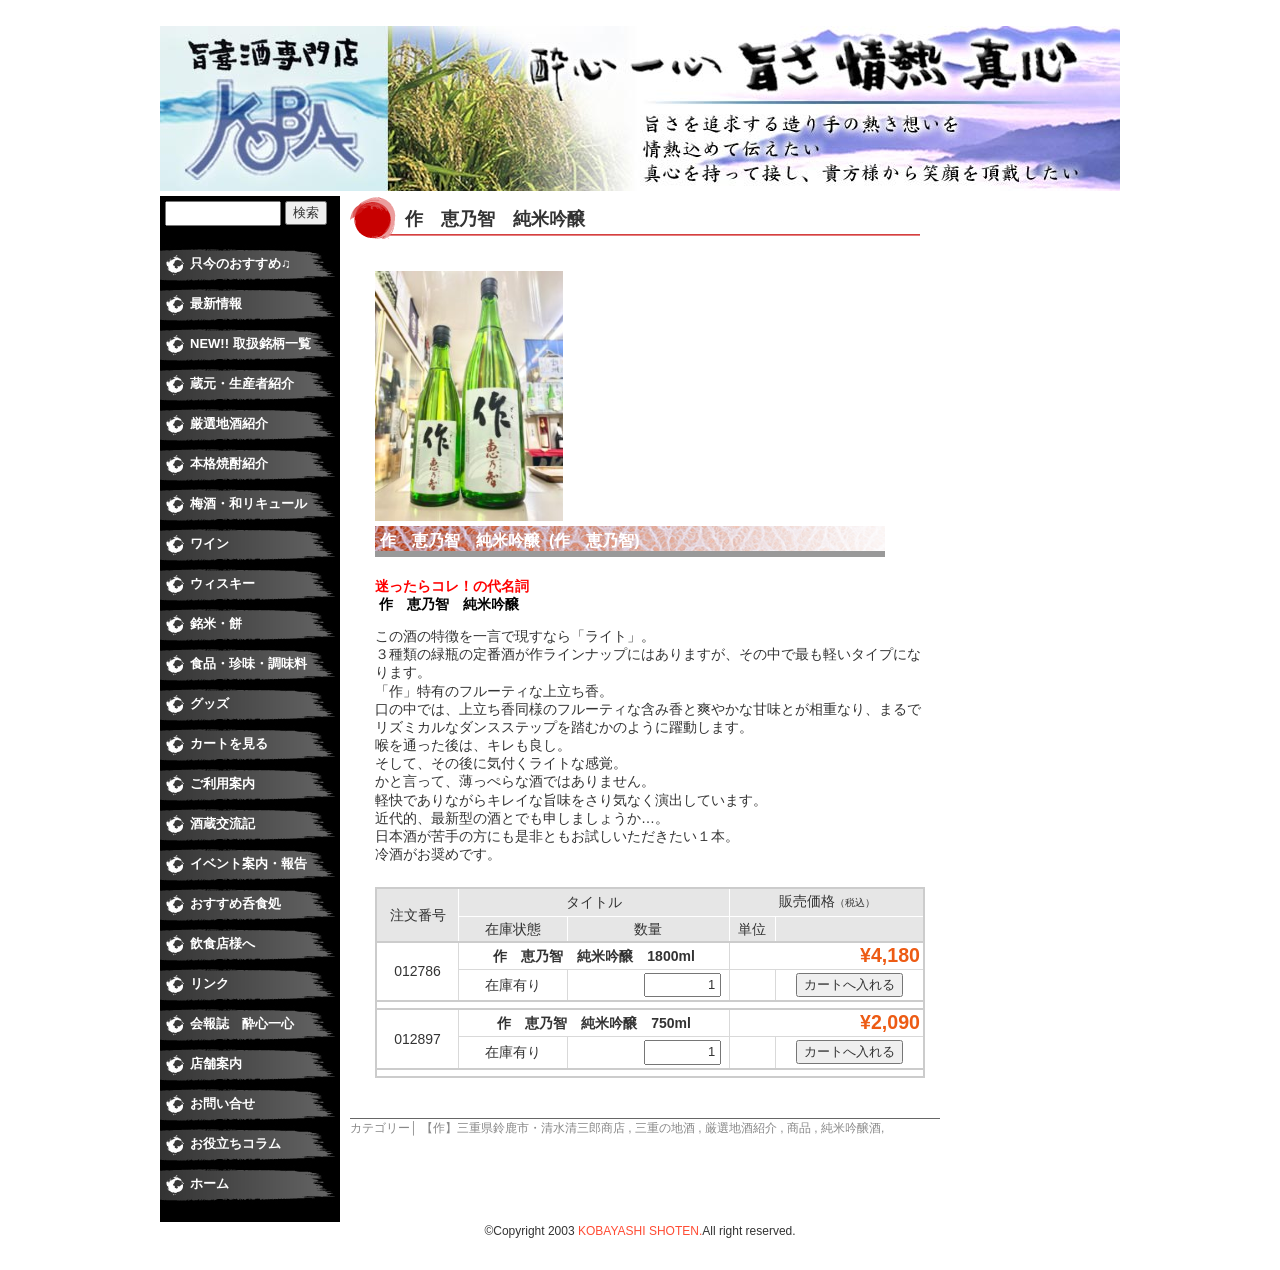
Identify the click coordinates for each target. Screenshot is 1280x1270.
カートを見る (229, 743)
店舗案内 (216, 1063)
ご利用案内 (222, 783)
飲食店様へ (222, 943)
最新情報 (216, 303)
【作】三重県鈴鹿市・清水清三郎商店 (523, 1128)
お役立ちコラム (235, 1143)
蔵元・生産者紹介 (242, 383)
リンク (209, 983)
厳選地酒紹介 (741, 1128)
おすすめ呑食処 (235, 903)
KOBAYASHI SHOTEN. (640, 1231)
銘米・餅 (216, 623)
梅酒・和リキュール (248, 503)
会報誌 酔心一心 (242, 1023)
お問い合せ (222, 1103)
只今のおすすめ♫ (240, 263)
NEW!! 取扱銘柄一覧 (250, 343)
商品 (799, 1128)
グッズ (209, 703)
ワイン (209, 543)
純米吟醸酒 (851, 1128)
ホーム (209, 1183)
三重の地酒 (665, 1128)
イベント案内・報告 (248, 863)
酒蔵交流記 (222, 823)
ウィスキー (222, 583)
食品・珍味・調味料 (248, 663)
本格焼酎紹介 (229, 463)
